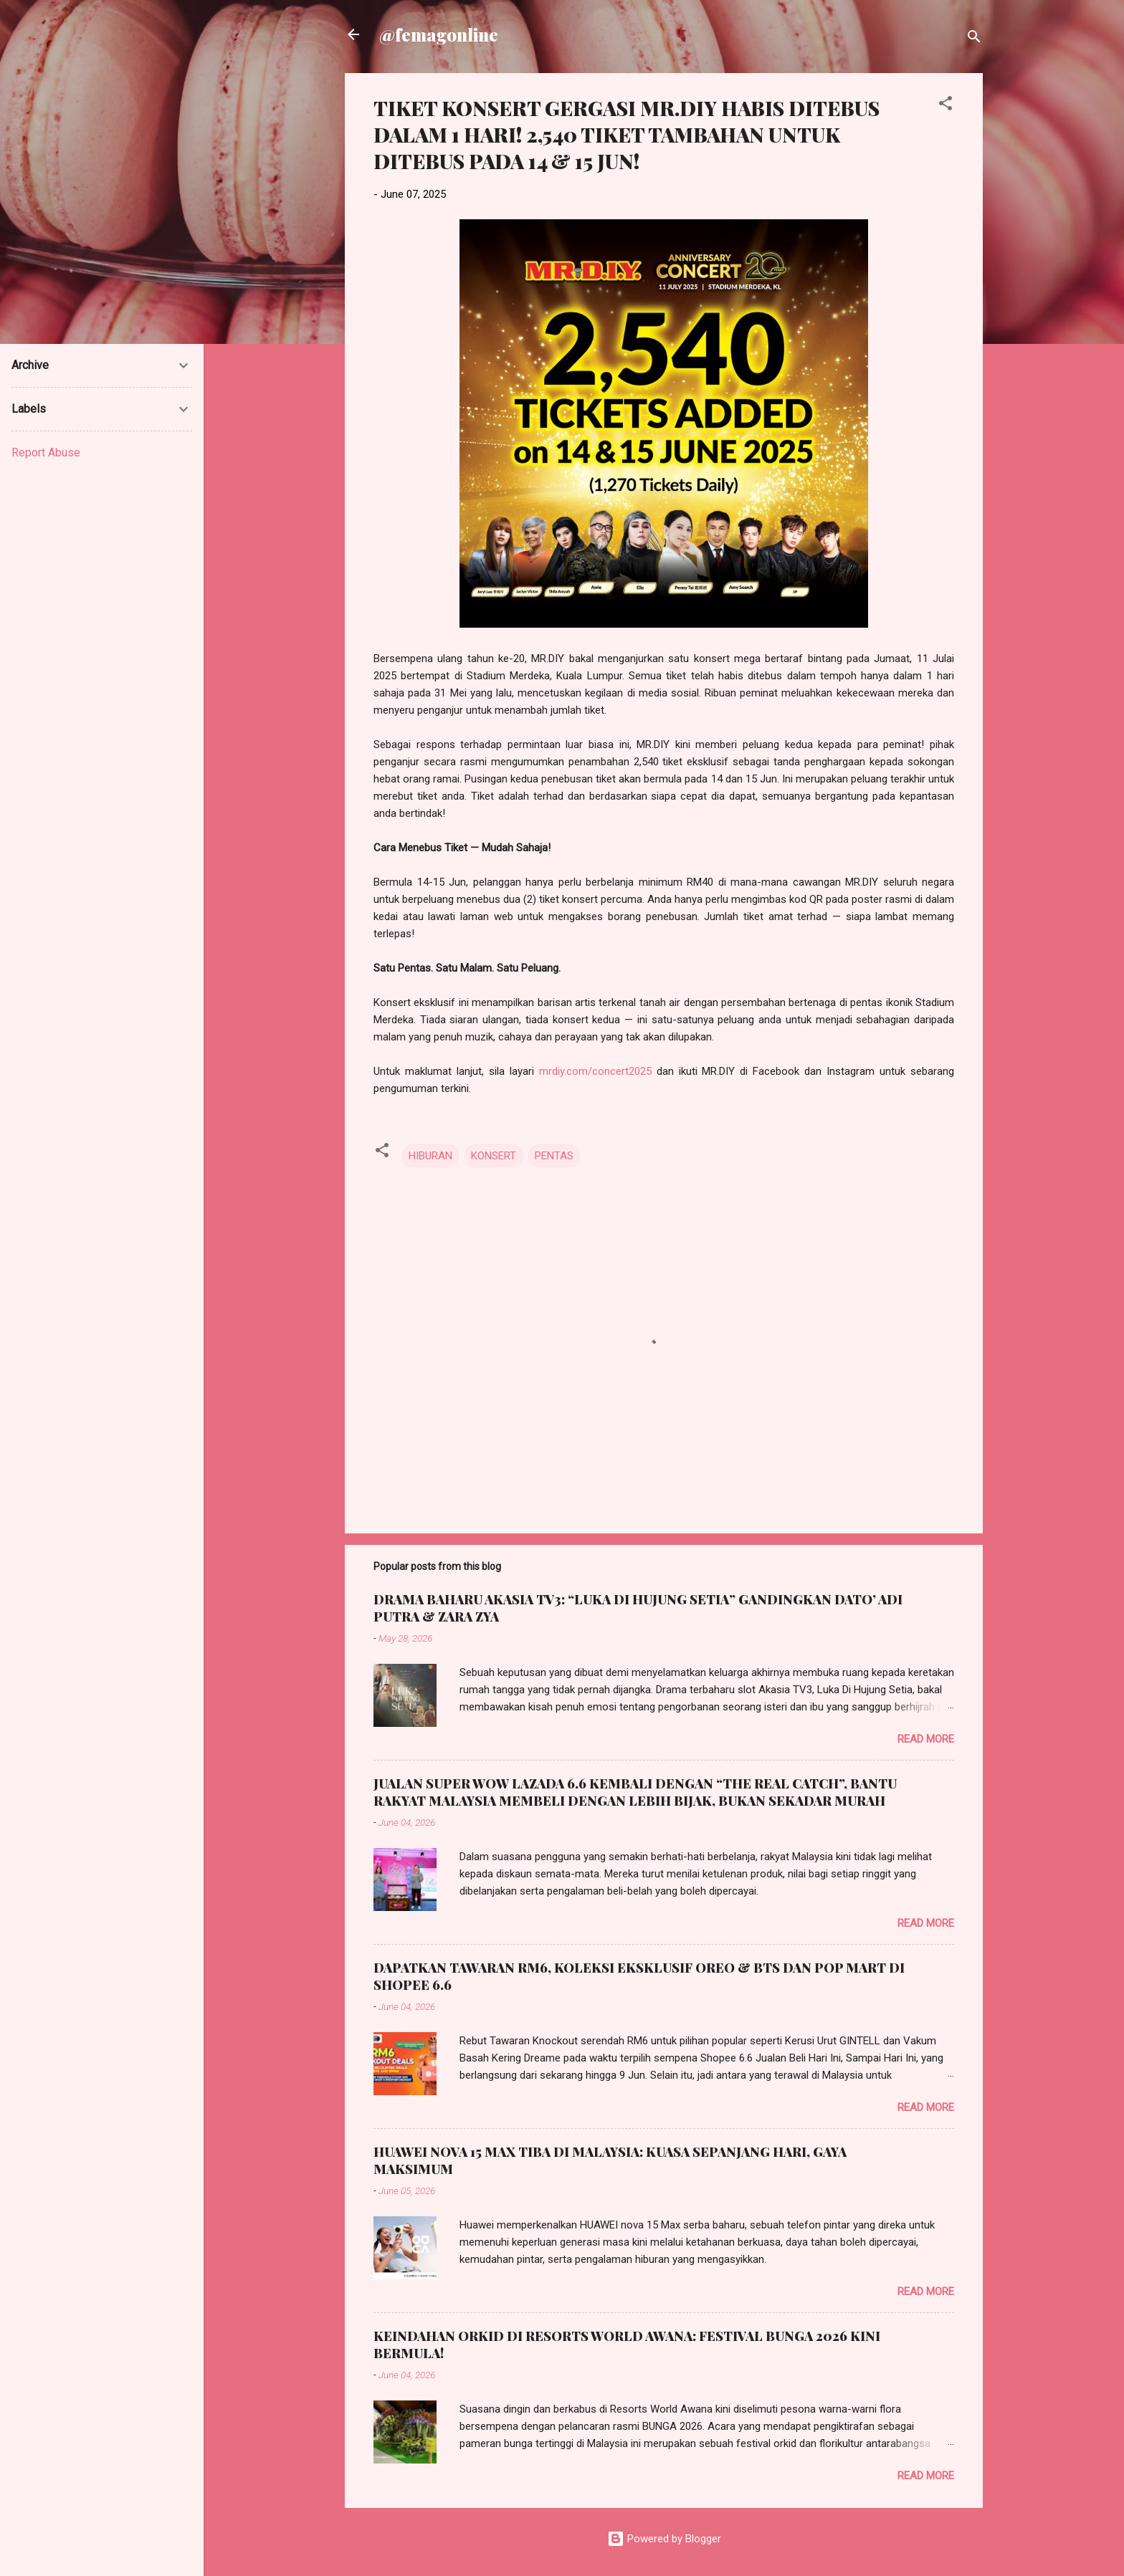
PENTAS (554, 1155)
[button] (945, 106)
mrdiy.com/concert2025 (595, 1071)
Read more (925, 1739)
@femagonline (438, 34)
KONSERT (493, 1155)
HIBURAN (430, 1155)
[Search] (974, 39)
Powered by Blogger (664, 2538)
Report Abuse (45, 452)
